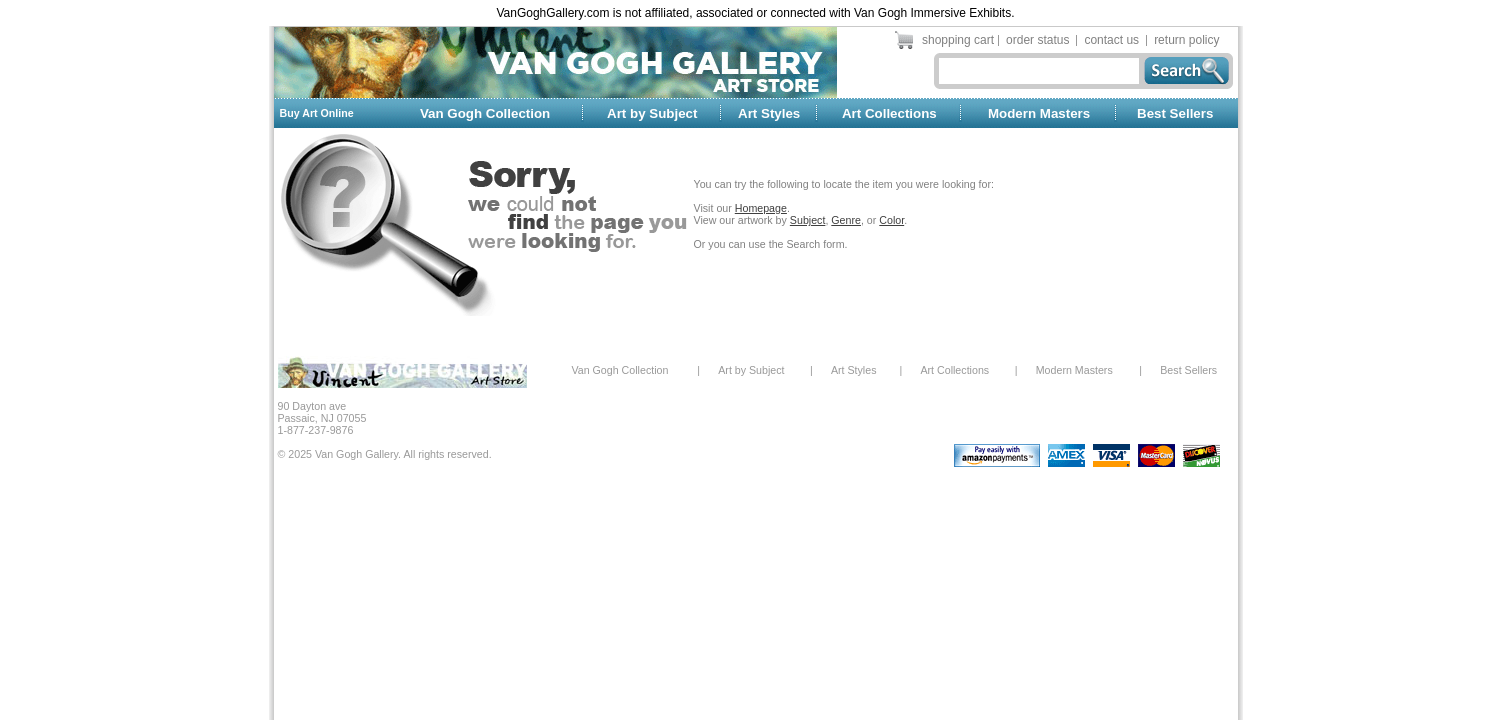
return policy (1186, 40)
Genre (846, 220)
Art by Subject (652, 113)
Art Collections (889, 113)
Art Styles (769, 113)
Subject (808, 220)
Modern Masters (1039, 113)
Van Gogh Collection (485, 113)
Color (891, 220)
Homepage (761, 208)
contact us (1111, 40)
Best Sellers (1175, 113)
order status (1037, 40)
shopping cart (958, 40)
